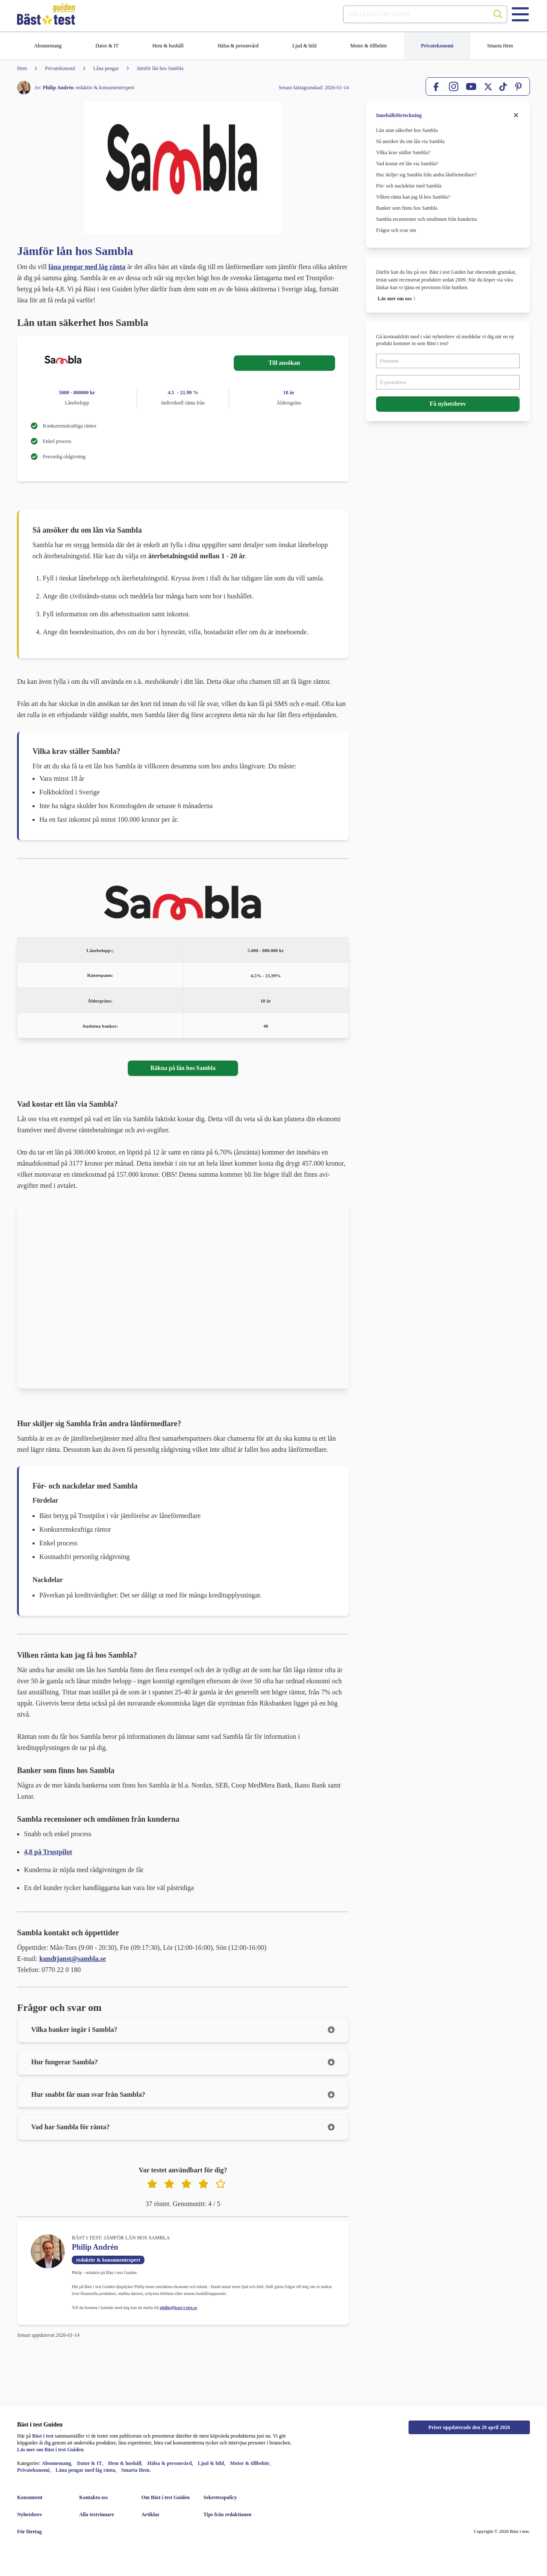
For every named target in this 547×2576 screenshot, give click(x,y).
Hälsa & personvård (169, 2463)
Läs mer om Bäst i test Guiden (50, 2450)
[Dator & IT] (107, 45)
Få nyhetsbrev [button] (448, 404)
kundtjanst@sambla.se (72, 1958)
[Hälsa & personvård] (237, 45)
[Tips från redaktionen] (227, 2514)
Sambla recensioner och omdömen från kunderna (426, 219)
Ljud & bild (211, 2463)
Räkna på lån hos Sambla (183, 1068)
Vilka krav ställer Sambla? (404, 152)
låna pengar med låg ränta (86, 266)
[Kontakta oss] (103, 2497)
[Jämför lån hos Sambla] (151, 68)
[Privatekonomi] (437, 45)
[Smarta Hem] (500, 45)
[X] (487, 86)
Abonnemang (56, 2463)
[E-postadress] (448, 382)
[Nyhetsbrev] (41, 2514)
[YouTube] (471, 86)
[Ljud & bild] (304, 45)
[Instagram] (453, 86)
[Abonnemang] (48, 45)
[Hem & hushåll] (167, 45)
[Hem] (22, 68)
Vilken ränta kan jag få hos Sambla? (413, 197)
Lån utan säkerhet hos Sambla (407, 130)
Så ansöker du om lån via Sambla (410, 141)
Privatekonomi (33, 2470)
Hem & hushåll (124, 2463)
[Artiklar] (165, 2514)
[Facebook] (437, 86)
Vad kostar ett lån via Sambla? (407, 164)
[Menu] (520, 14)
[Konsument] (41, 2497)
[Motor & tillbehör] (368, 45)
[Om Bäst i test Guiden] (165, 2497)
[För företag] (41, 2531)
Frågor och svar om (396, 230)
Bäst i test (42, 2436)
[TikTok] (503, 86)
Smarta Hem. (136, 2470)
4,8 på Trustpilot (48, 1851)
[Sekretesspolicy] (227, 2497)
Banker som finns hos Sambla (406, 208)
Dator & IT (89, 2463)
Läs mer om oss (395, 299)
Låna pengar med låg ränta (85, 2470)
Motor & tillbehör (249, 2463)
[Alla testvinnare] (103, 2514)
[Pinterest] (518, 86)
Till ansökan (284, 363)
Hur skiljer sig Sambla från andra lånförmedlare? (427, 175)
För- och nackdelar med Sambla (408, 186)
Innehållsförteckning (399, 115)
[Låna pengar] (97, 68)
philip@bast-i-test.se (178, 2307)
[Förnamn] (448, 361)
